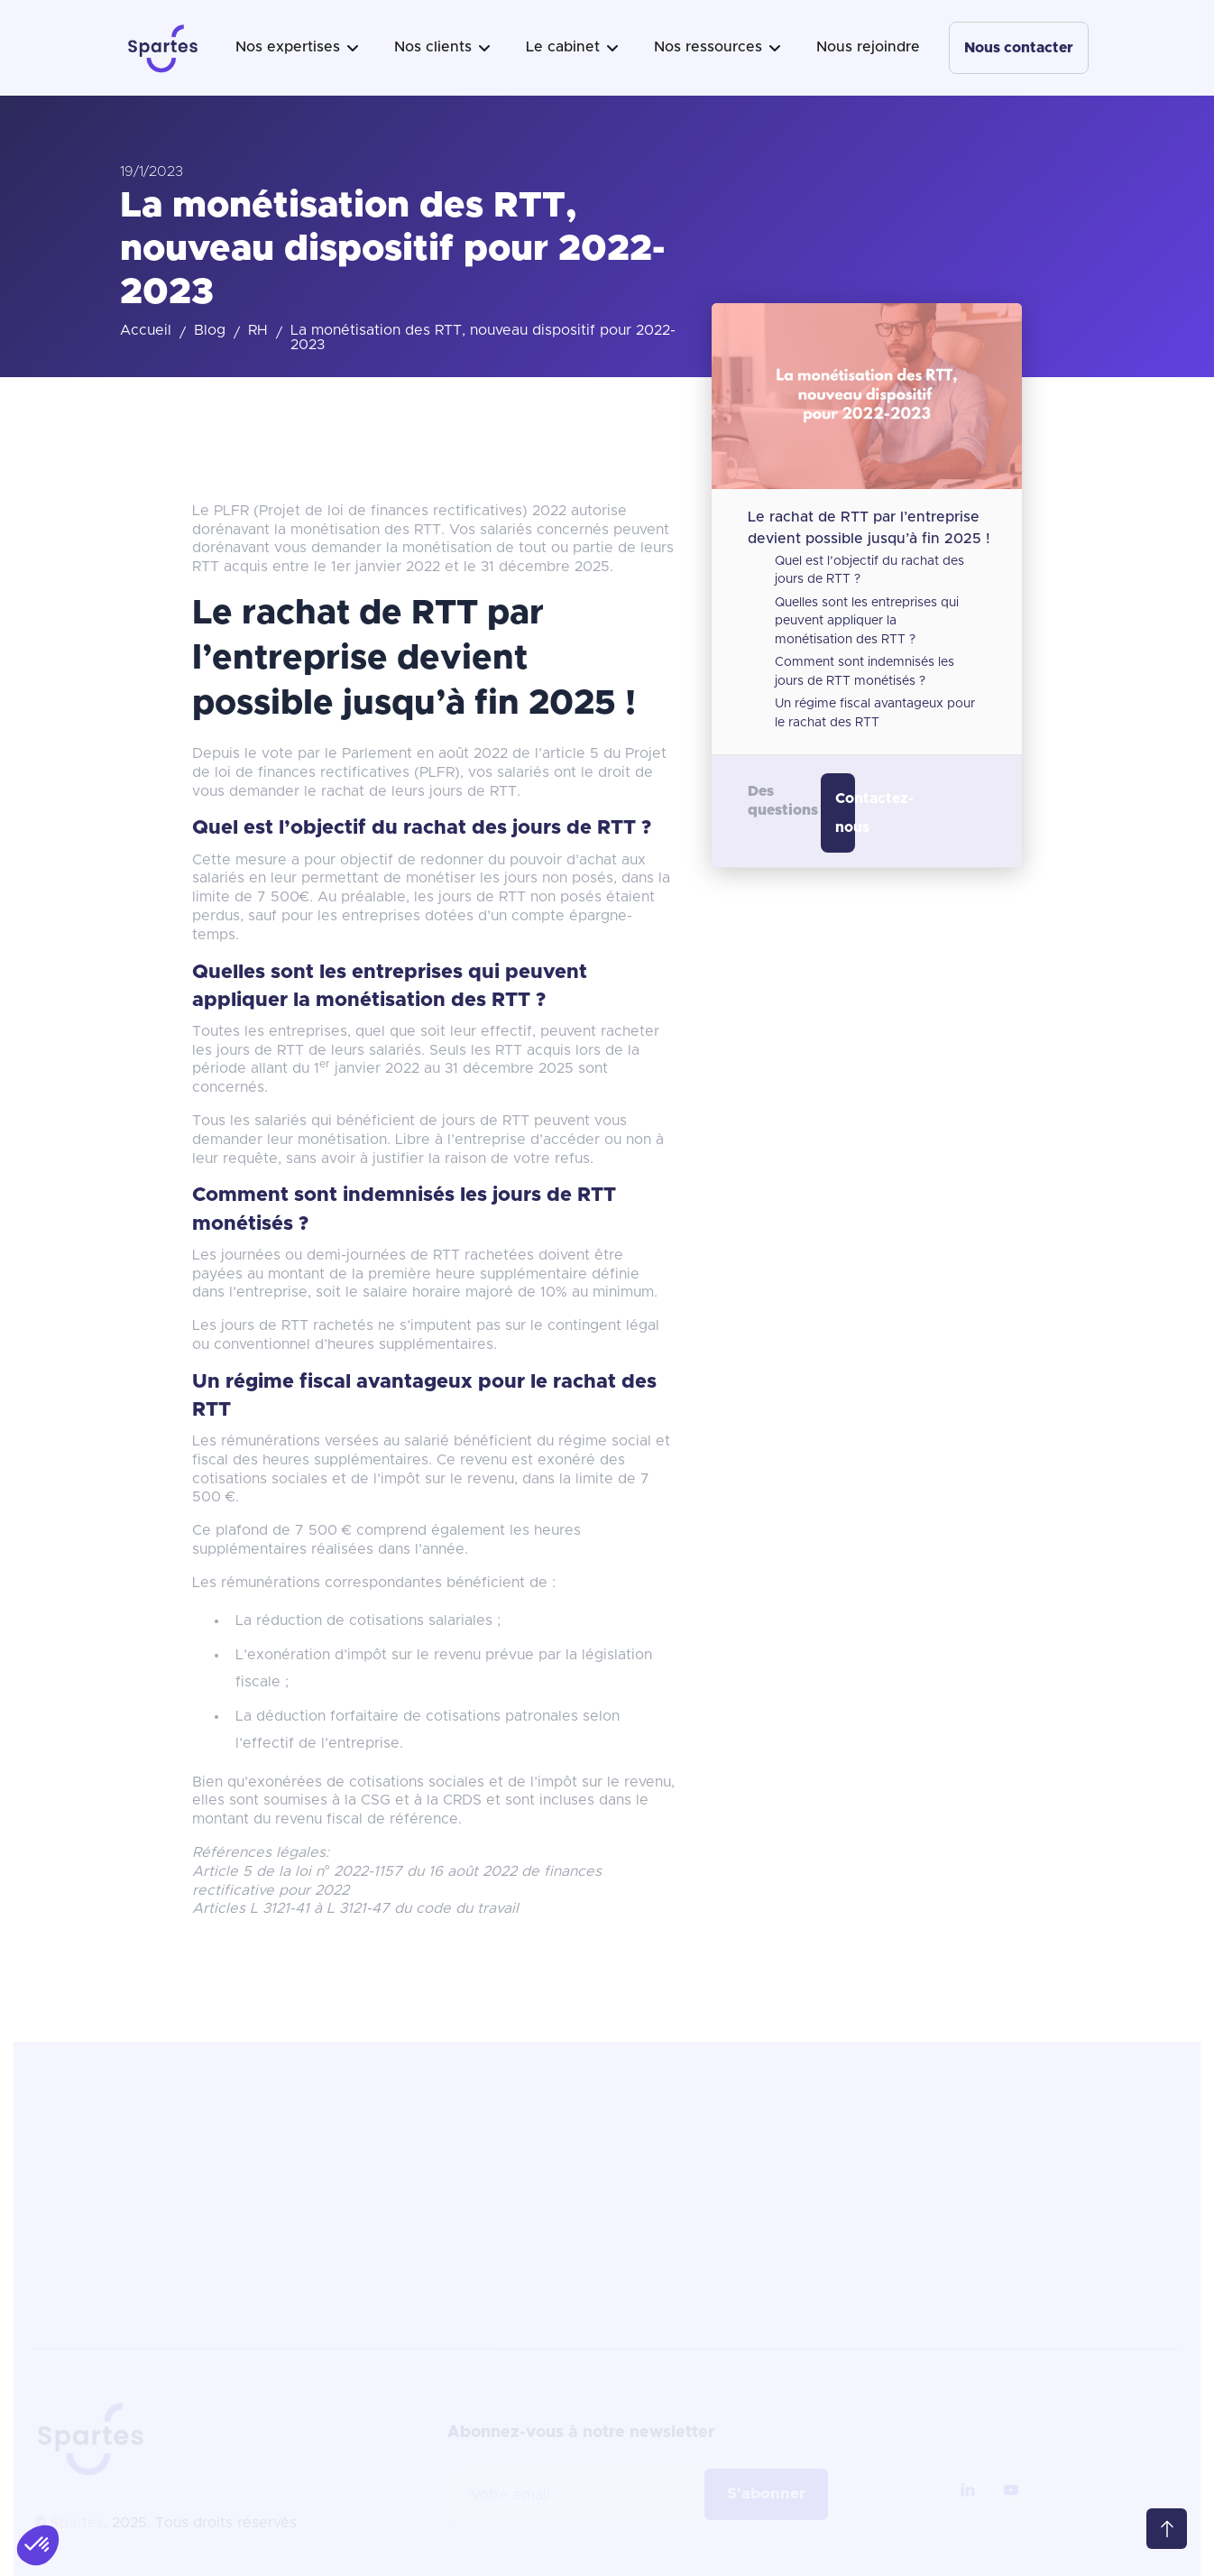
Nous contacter (1018, 48)
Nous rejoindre (868, 47)
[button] (296, 48)
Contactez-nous (845, 813)
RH (258, 330)
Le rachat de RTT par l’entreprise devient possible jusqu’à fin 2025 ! (869, 527)
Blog (209, 330)
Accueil (145, 330)
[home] (162, 48)
